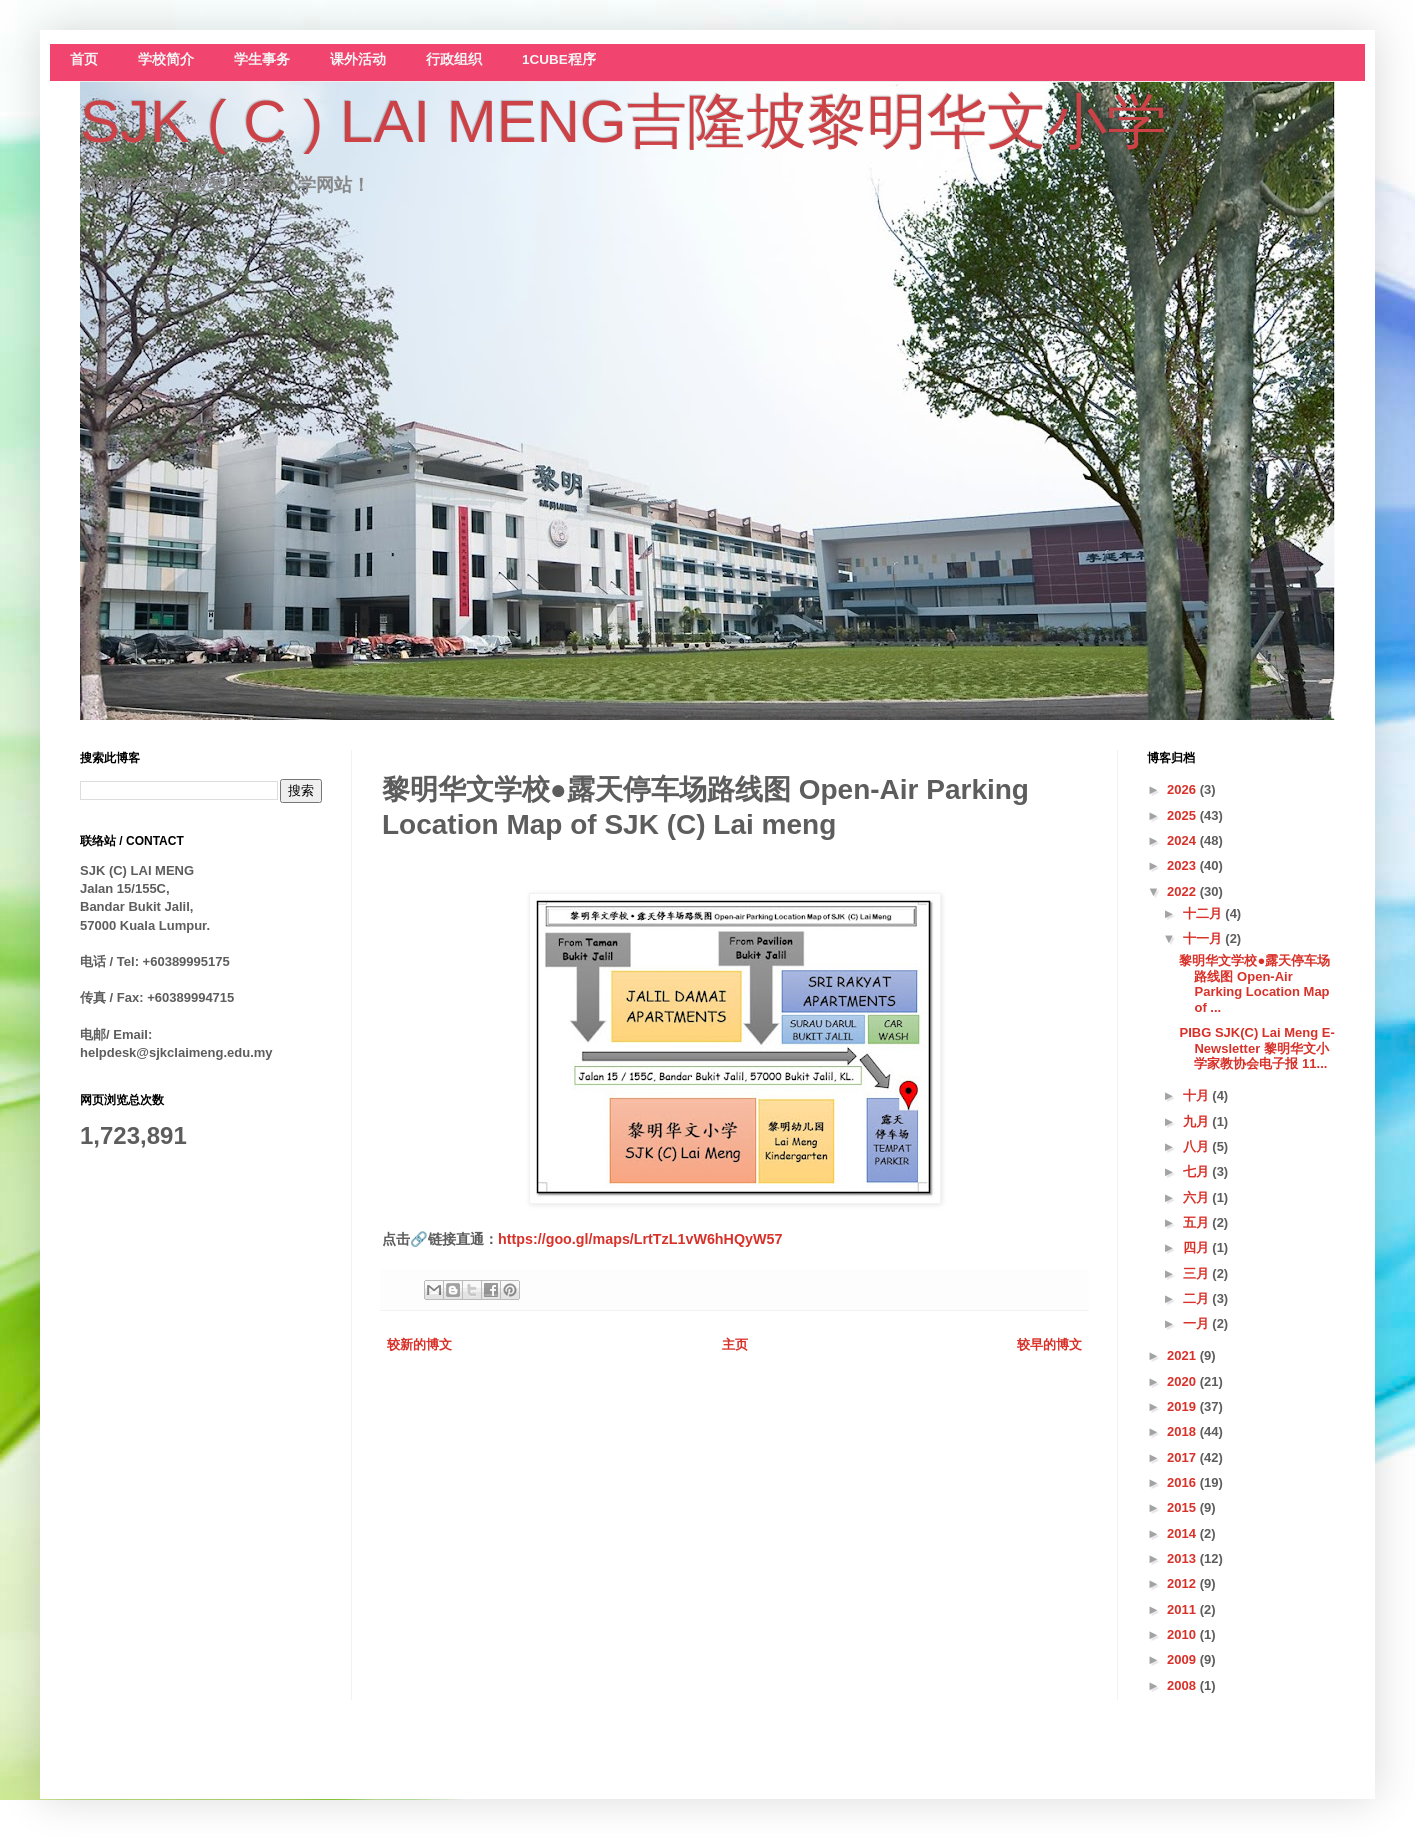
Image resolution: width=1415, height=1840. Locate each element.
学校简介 (166, 59)
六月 (1198, 1197)
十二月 (1204, 913)
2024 (1183, 840)
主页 (735, 1344)
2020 (1183, 1381)
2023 (1183, 865)
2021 (1183, 1355)
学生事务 (262, 59)
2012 (1183, 1583)
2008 (1183, 1685)
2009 (1183, 1659)
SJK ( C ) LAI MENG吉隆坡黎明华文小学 (623, 121)
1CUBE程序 (559, 59)
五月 (1198, 1222)
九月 (1198, 1121)
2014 (1183, 1533)
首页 (84, 59)
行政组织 (454, 59)
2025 (1183, 815)
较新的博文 (419, 1344)
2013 (1183, 1558)
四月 (1198, 1247)
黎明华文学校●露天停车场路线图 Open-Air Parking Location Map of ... (1254, 984)
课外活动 (358, 59)
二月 (1198, 1298)
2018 (1183, 1431)
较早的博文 (1049, 1344)
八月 (1198, 1146)
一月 (1198, 1323)
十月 (1198, 1095)
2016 (1183, 1482)
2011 (1183, 1609)
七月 (1198, 1171)
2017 (1183, 1457)
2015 (1183, 1507)
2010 (1183, 1634)
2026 (1183, 789)
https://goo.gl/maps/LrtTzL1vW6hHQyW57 (640, 1239)
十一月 (1204, 938)
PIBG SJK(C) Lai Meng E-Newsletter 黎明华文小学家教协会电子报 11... (1256, 1048)
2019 (1183, 1406)
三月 (1198, 1273)
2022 (1183, 891)
